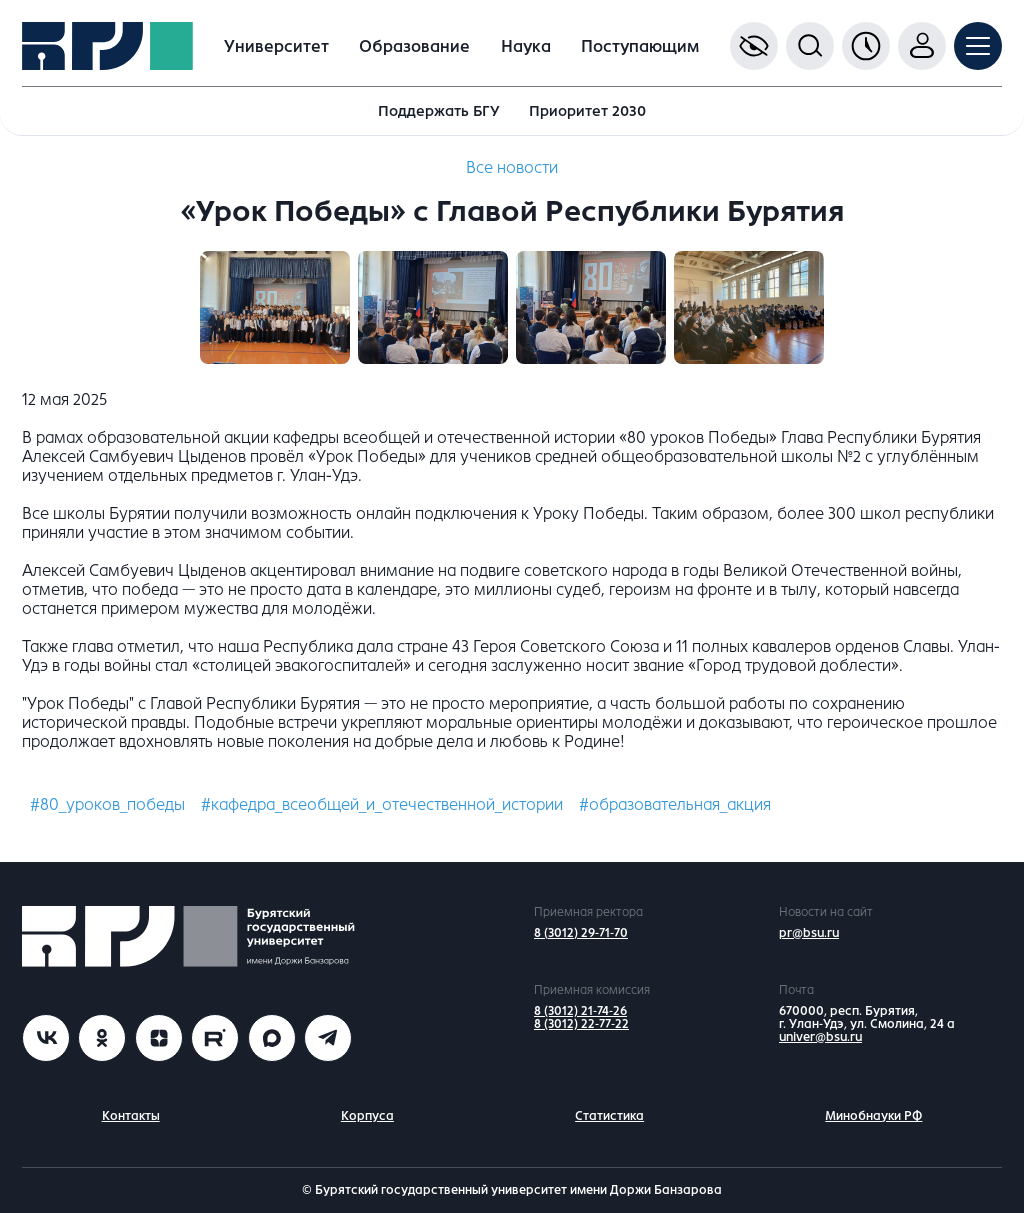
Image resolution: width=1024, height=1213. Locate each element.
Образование (414, 46)
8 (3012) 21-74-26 (580, 1011)
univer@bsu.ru (820, 1037)
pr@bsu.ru (809, 933)
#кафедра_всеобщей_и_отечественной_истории (382, 804)
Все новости (512, 167)
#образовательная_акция (675, 804)
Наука (526, 46)
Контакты (131, 1116)
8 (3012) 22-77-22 (581, 1024)
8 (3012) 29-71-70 (581, 933)
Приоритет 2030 (587, 111)
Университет (276, 46)
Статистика (609, 1116)
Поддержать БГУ (439, 111)
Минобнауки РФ (873, 1116)
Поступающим (640, 46)
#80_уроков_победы (107, 804)
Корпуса (367, 1116)
